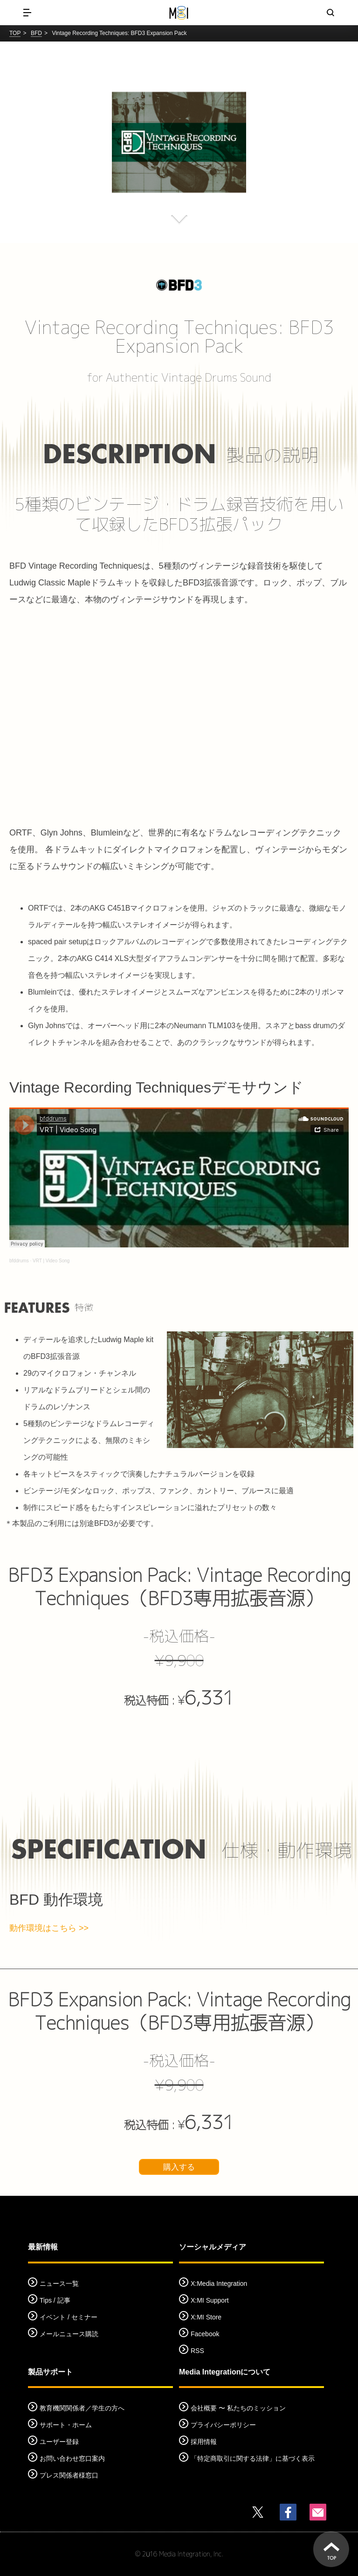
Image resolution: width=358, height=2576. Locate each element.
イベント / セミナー (68, 2317)
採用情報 (204, 2441)
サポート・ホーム (66, 2425)
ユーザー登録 (59, 2441)
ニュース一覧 (59, 2283)
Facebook (205, 2334)
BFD (36, 33)
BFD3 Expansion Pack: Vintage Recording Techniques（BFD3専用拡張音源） (179, 1586)
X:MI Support (210, 2300)
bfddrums (19, 1260)
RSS (197, 2350)
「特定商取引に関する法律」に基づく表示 (253, 2458)
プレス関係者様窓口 (69, 2475)
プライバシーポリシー (223, 2425)
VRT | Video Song (51, 1260)
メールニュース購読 (69, 2334)
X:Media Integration (219, 2283)
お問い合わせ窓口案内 (72, 2458)
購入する (179, 2167)
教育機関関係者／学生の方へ (82, 2408)
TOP (15, 33)
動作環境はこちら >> (49, 1928)
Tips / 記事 (55, 2300)
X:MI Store (206, 2317)
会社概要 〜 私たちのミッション (238, 2408)
